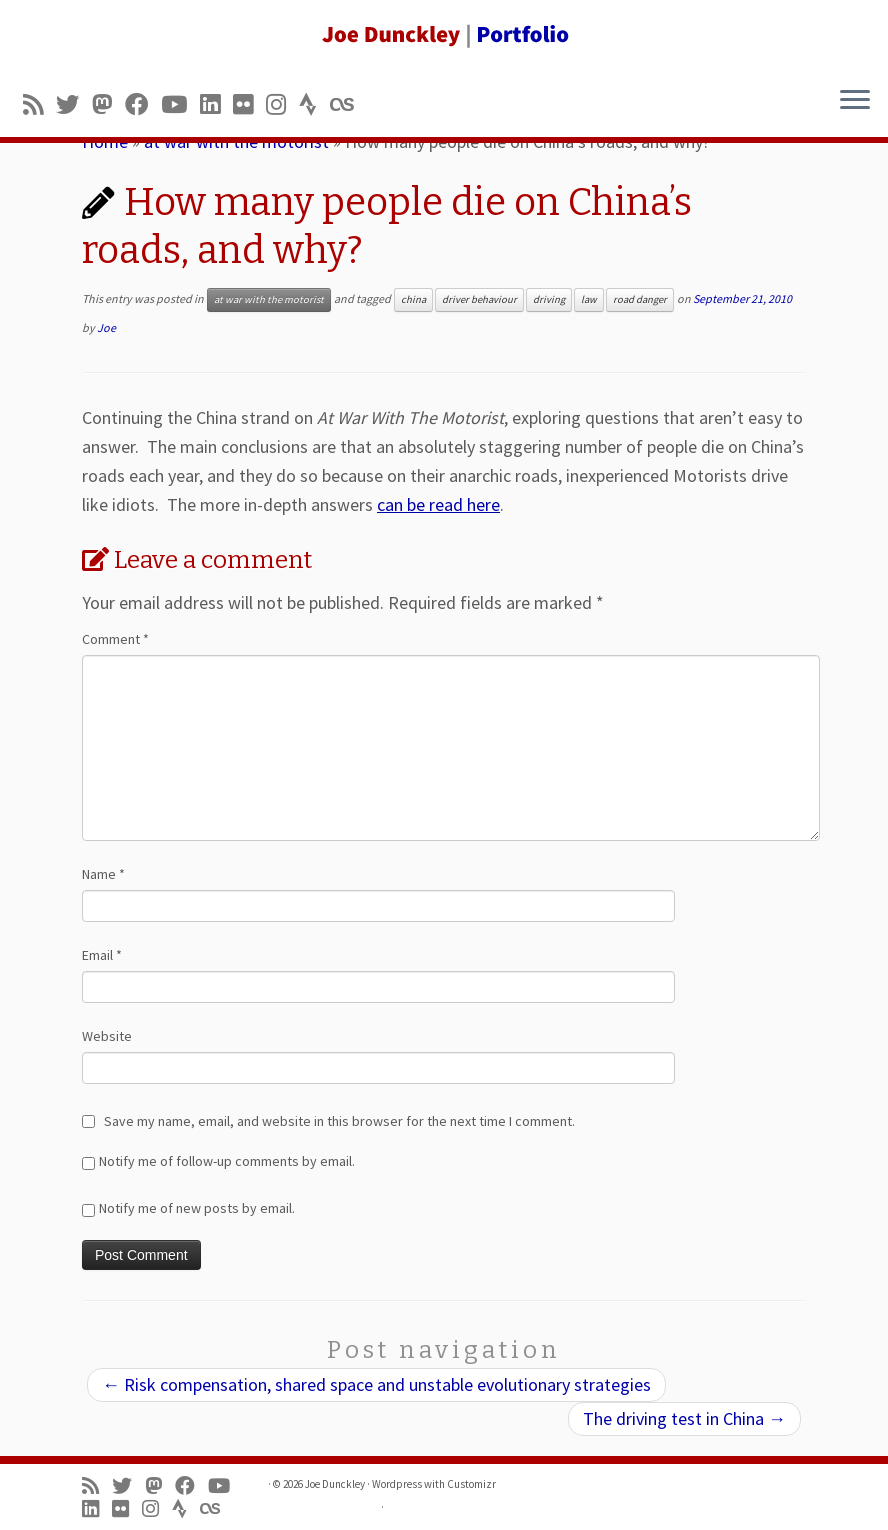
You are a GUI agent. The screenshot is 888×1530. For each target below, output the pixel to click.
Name (103, 874)
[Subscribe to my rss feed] (39, 104)
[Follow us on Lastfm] (348, 104)
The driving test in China (684, 1418)
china (413, 299)
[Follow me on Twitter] (74, 104)
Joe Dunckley (335, 1484)
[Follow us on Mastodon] (108, 104)
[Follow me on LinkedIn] (216, 104)
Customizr (471, 1484)
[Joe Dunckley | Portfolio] (444, 35)
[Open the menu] (855, 101)
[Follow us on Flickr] (249, 104)
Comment (115, 639)
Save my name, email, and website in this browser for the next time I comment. (339, 1121)
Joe (106, 327)
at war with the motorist (269, 299)
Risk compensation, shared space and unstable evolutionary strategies (376, 1384)
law (589, 299)
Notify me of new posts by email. (197, 1208)
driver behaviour (479, 299)
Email (102, 955)
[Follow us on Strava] (314, 104)
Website (107, 1036)
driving (549, 299)
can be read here (438, 504)
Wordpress (397, 1484)
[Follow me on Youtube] (180, 104)
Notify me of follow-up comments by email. (227, 1161)
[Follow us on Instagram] (282, 104)
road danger (640, 299)
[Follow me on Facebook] (143, 104)
